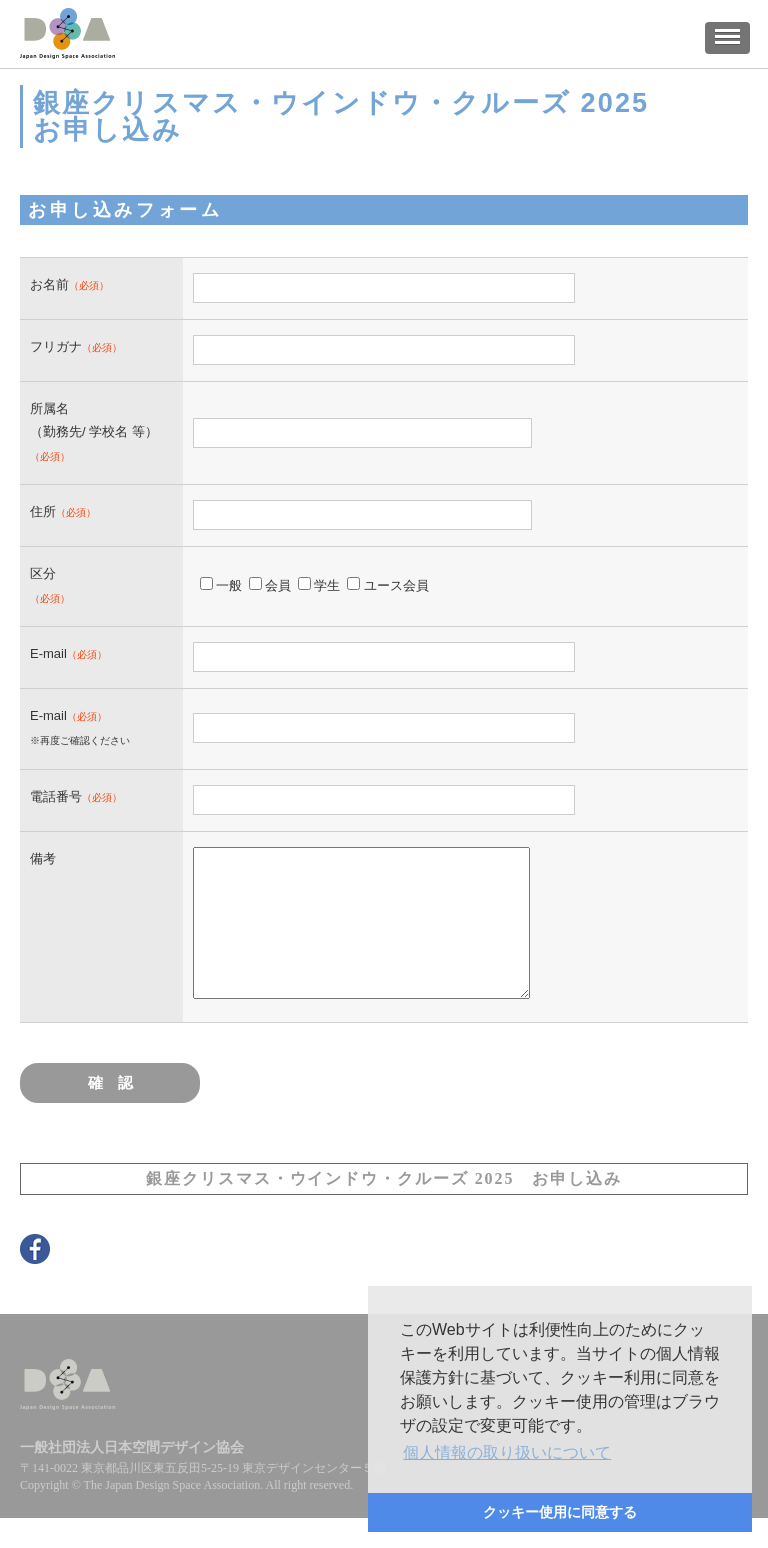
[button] (507, 1453)
